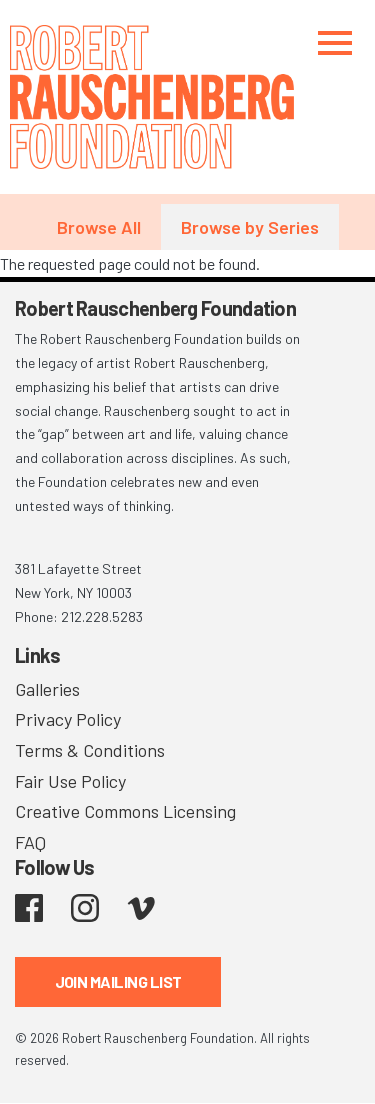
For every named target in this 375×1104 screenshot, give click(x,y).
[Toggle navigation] (335, 42)
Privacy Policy (68, 719)
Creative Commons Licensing (125, 811)
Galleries (47, 689)
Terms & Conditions (90, 750)
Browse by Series (250, 227)
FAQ (30, 842)
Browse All (99, 227)
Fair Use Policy (70, 781)
